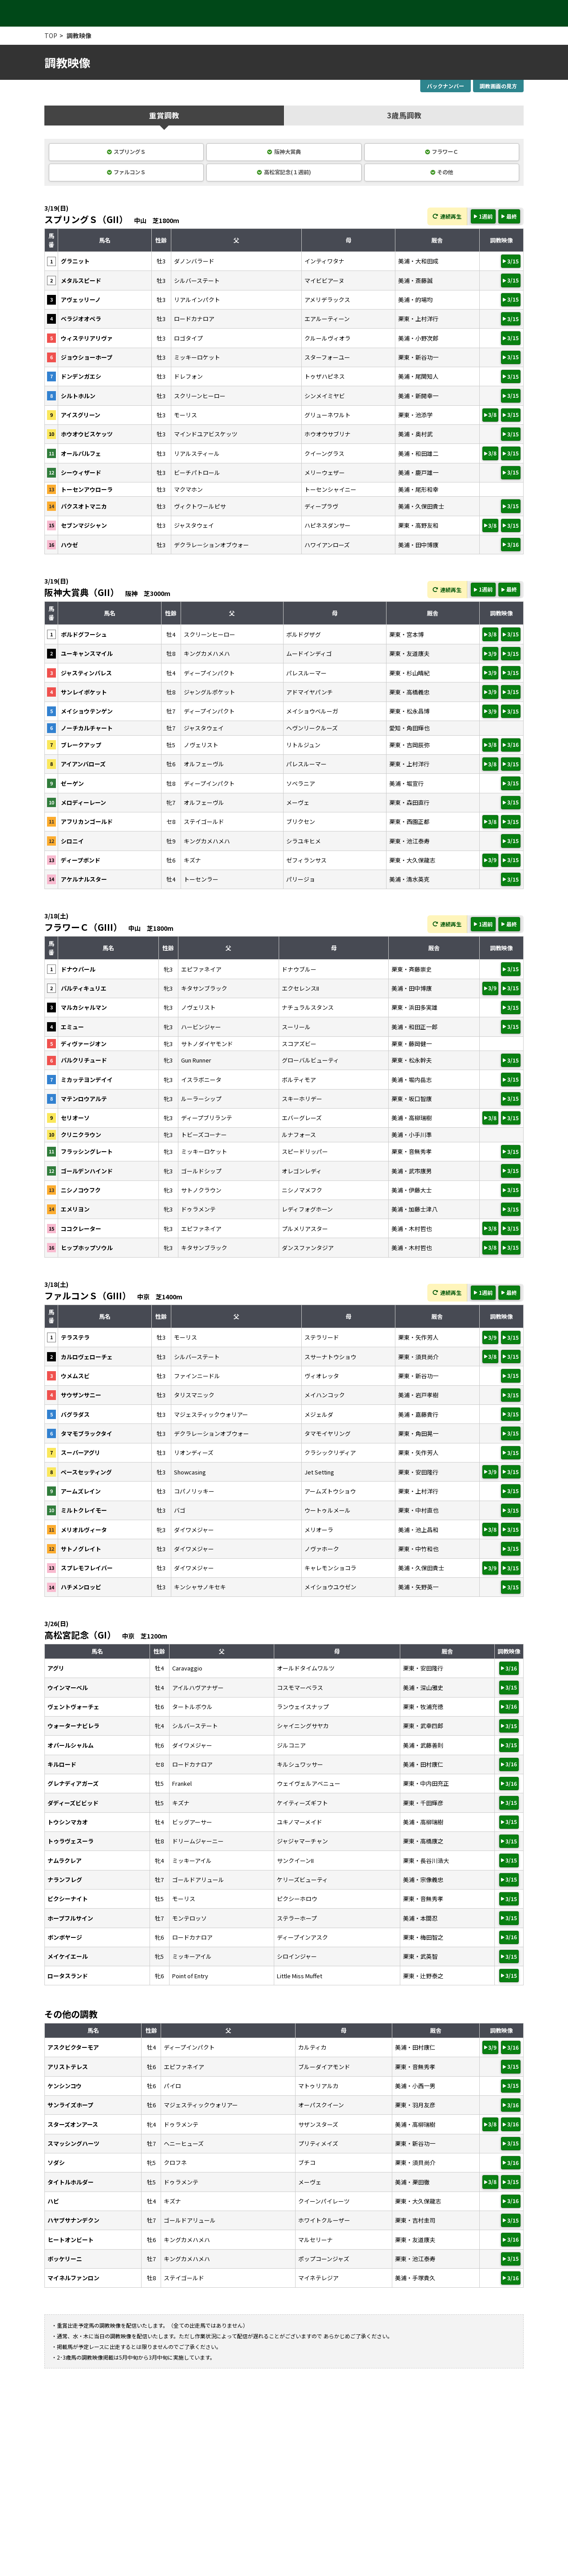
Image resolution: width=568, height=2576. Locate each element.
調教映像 (79, 35)
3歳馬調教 (404, 116)
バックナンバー (445, 86)
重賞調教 (164, 116)
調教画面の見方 (498, 86)
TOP (50, 35)
